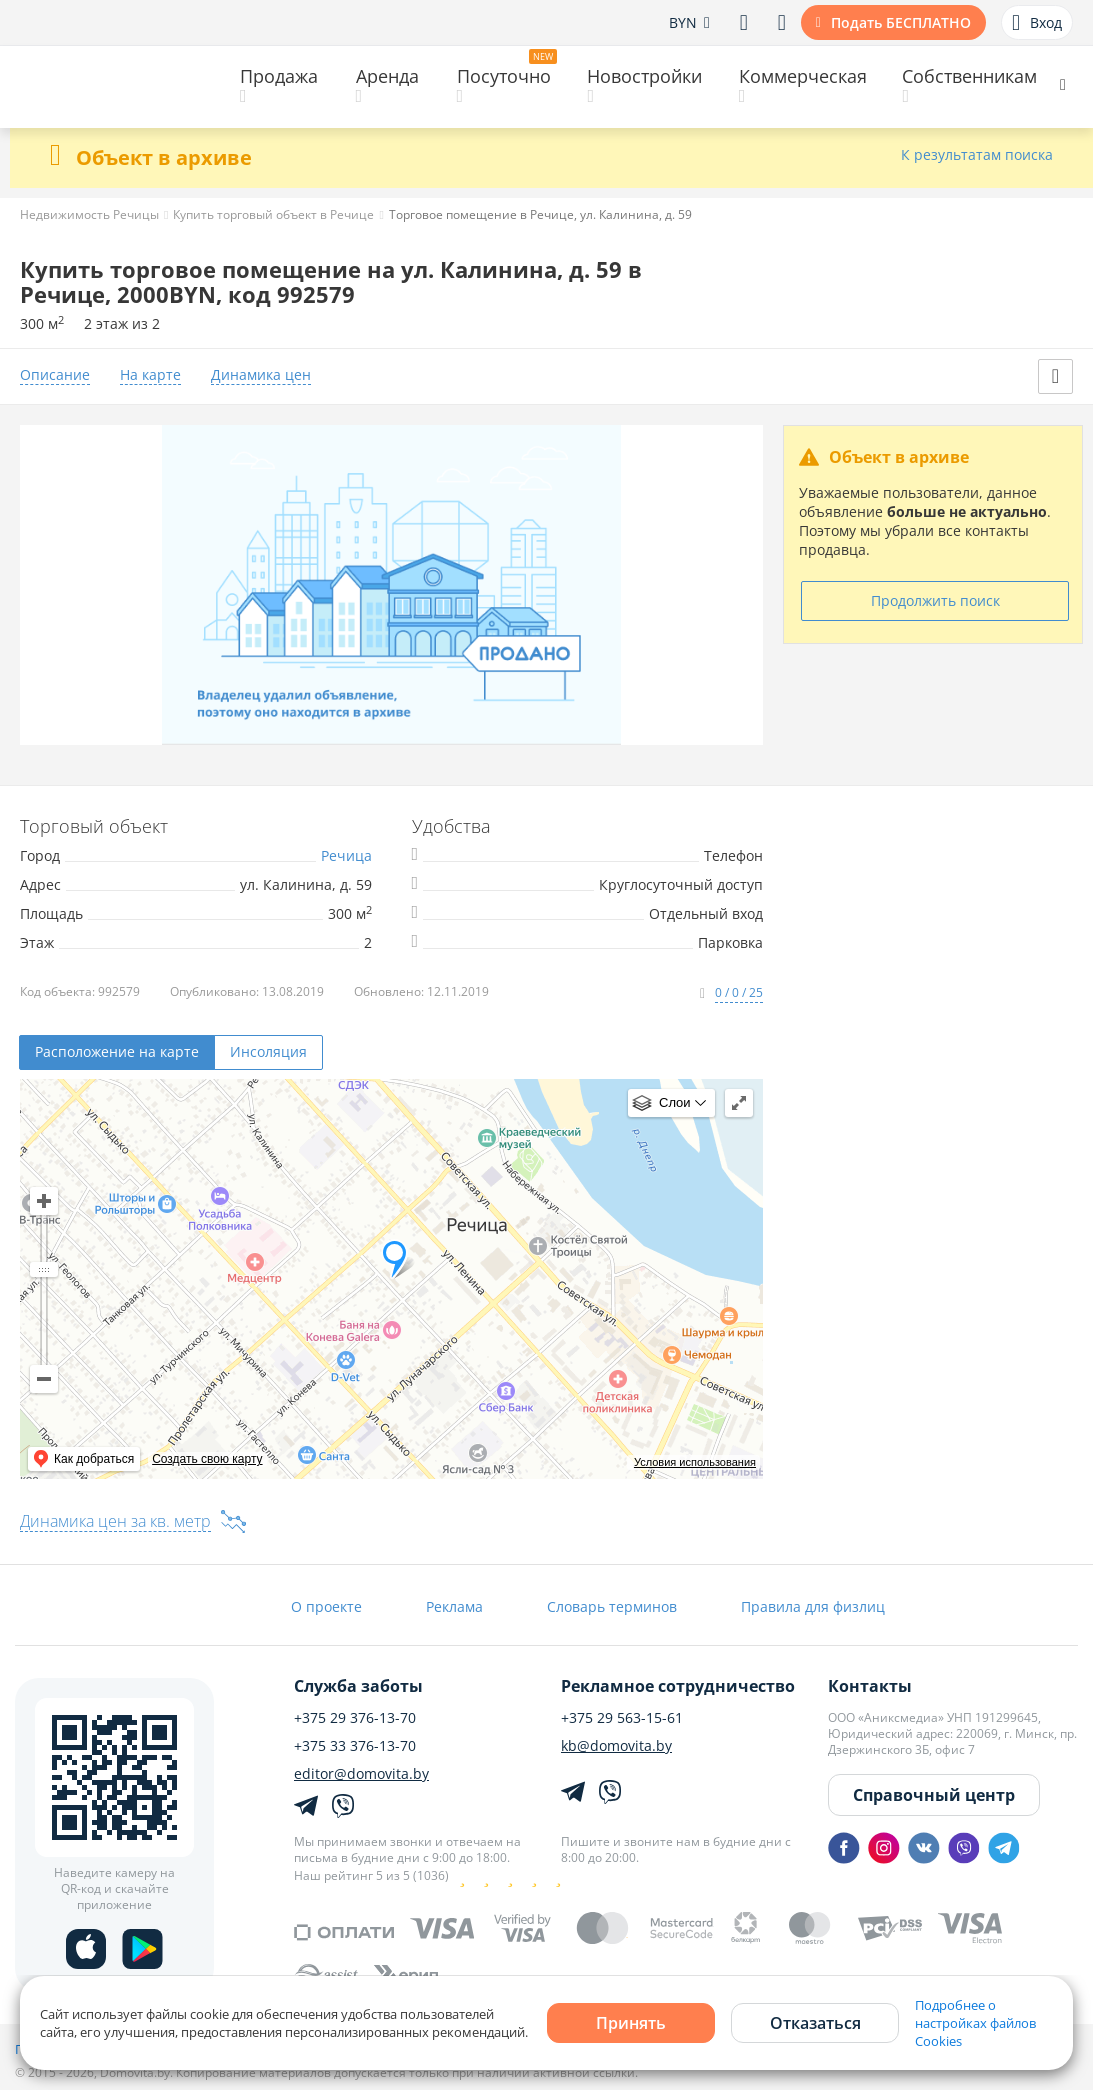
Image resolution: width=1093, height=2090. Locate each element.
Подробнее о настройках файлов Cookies (975, 2023)
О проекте (326, 1606)
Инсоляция (268, 1051)
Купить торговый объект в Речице (273, 214)
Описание (55, 375)
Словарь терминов (612, 1606)
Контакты (870, 1686)
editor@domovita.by (361, 1774)
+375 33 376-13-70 (355, 1746)
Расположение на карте (117, 1051)
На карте (150, 375)
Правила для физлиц (813, 1606)
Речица (346, 855)
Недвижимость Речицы (89, 214)
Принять (631, 2023)
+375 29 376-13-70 (355, 1718)
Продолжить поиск (935, 600)
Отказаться (815, 2023)
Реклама (454, 1606)
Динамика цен (261, 375)
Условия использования (695, 1462)
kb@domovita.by (616, 1746)
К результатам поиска (977, 155)
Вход (1037, 23)
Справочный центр (934, 1795)
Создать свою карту (207, 1459)
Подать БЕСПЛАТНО (901, 22)
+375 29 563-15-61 (622, 1718)
